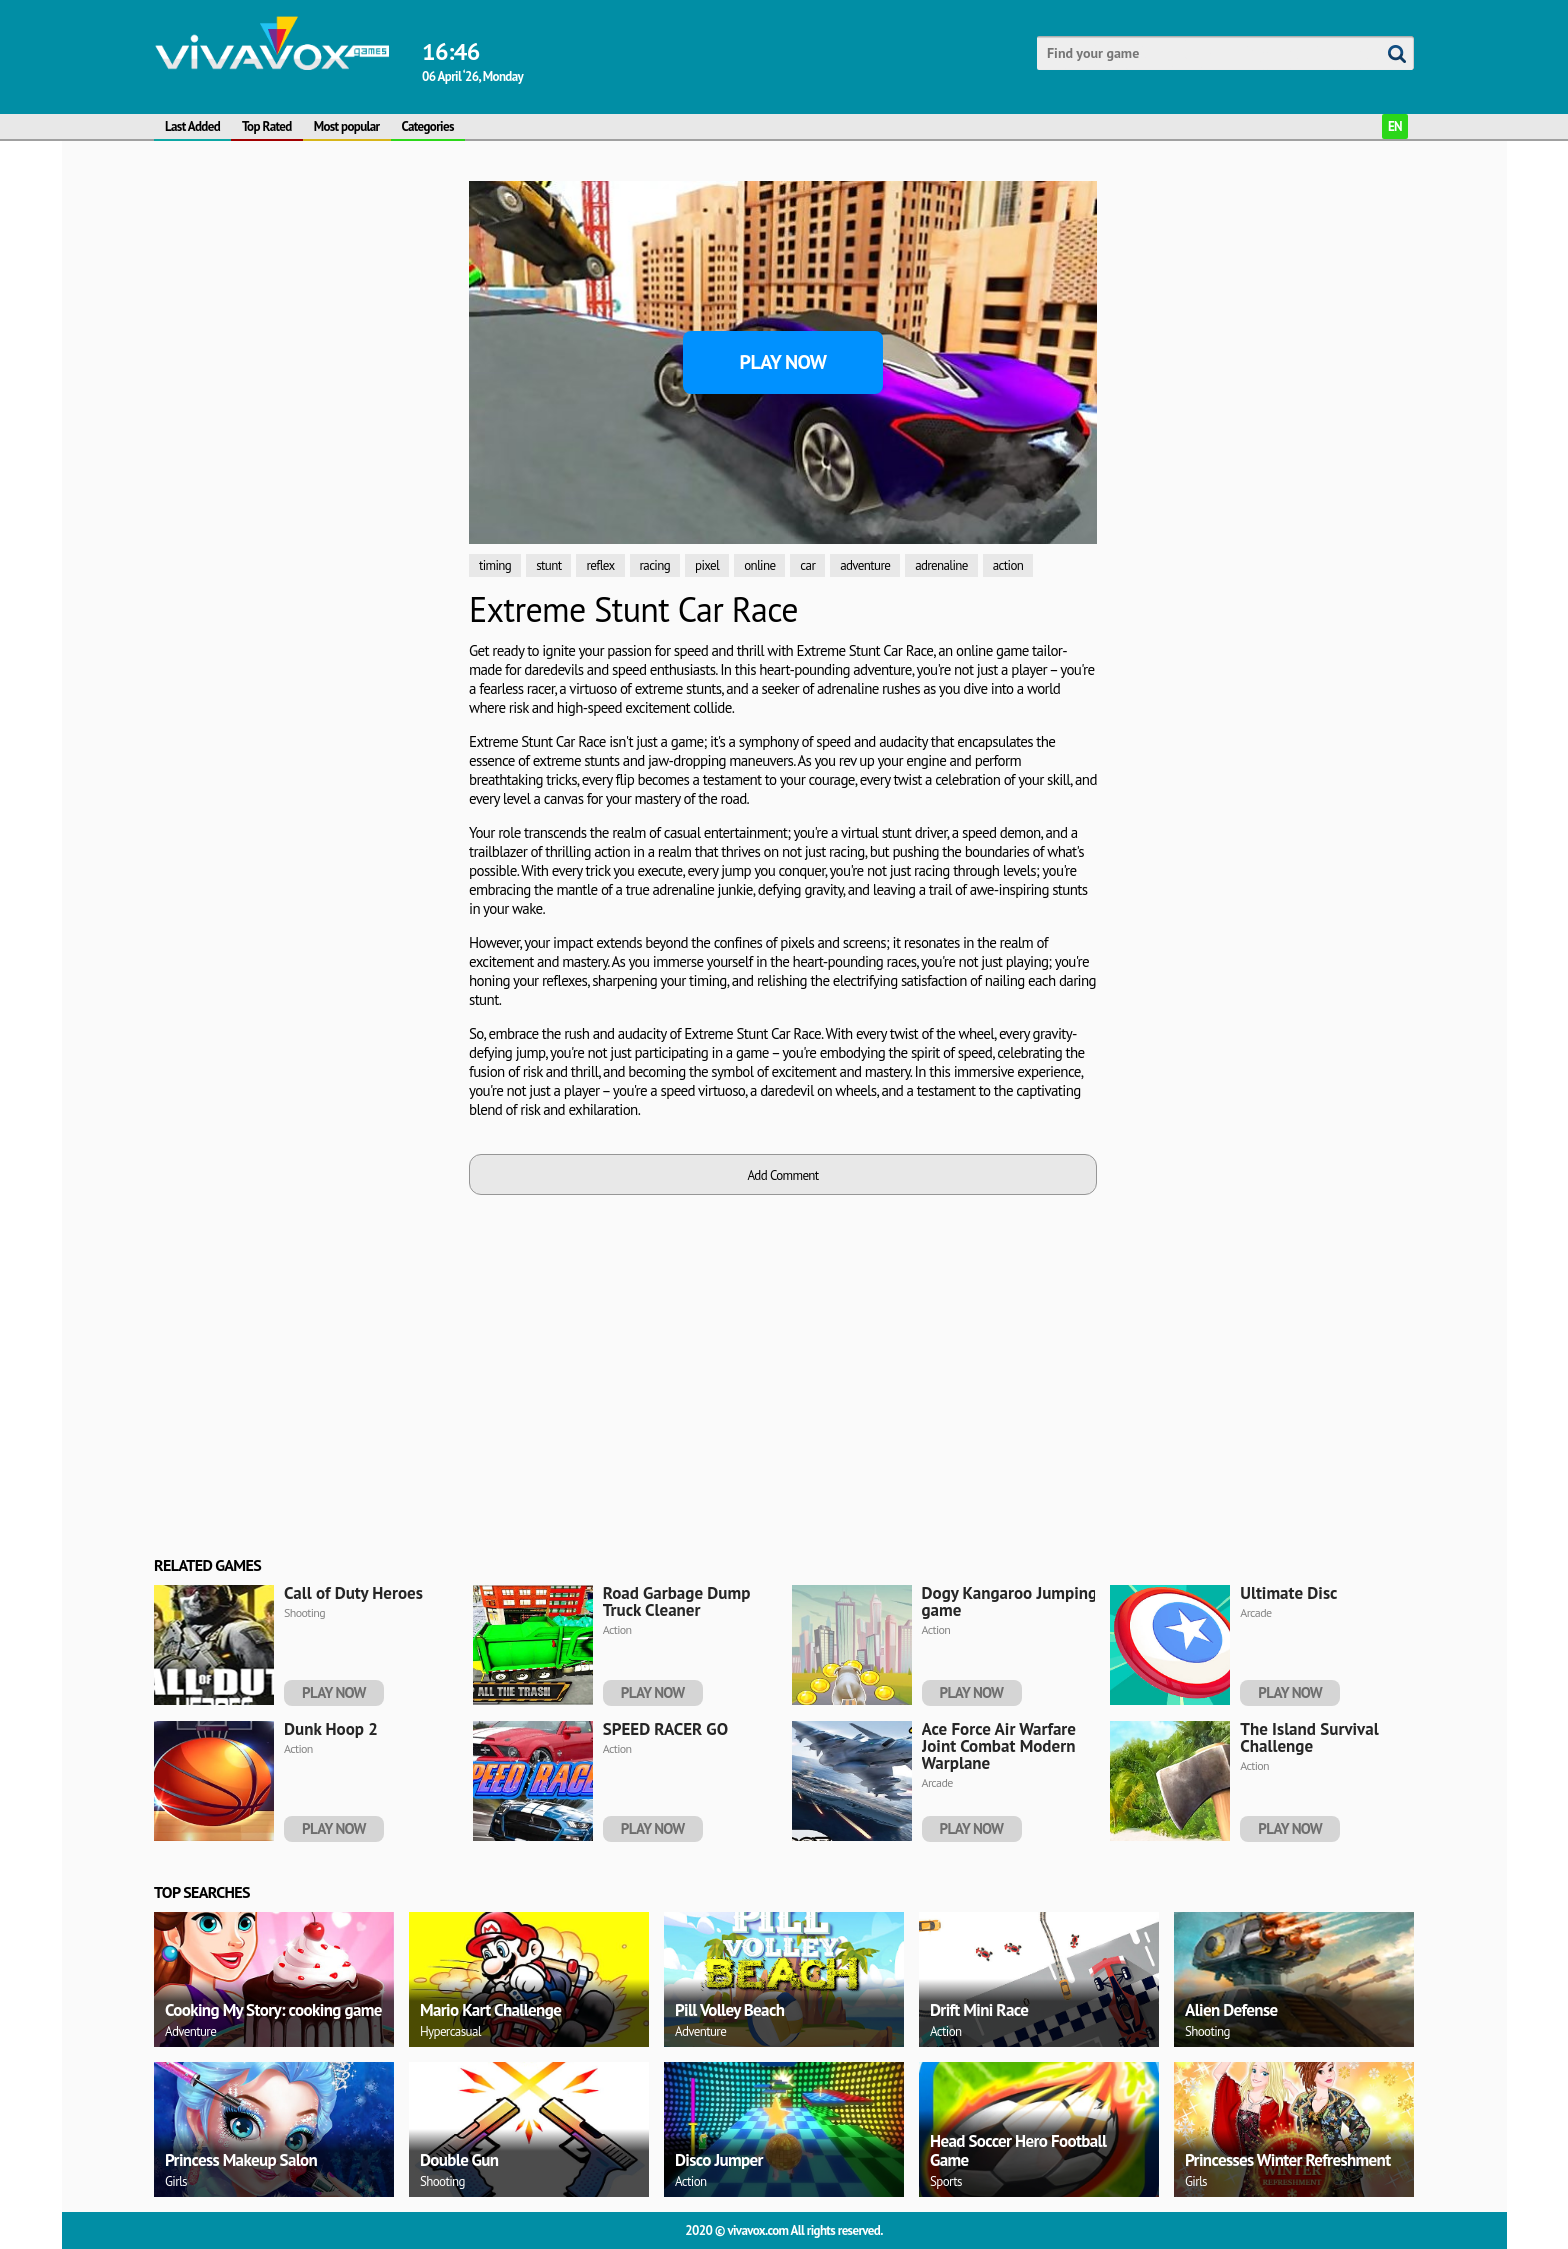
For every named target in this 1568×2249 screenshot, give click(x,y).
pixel (707, 565)
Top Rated (267, 126)
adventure (865, 565)
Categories (428, 126)
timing (495, 565)
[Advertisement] (304, 481)
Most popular (347, 126)
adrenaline (941, 565)
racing (655, 565)
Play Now (783, 362)
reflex (600, 565)
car (807, 565)
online (759, 565)
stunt (548, 565)
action (1008, 565)
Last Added (192, 126)
